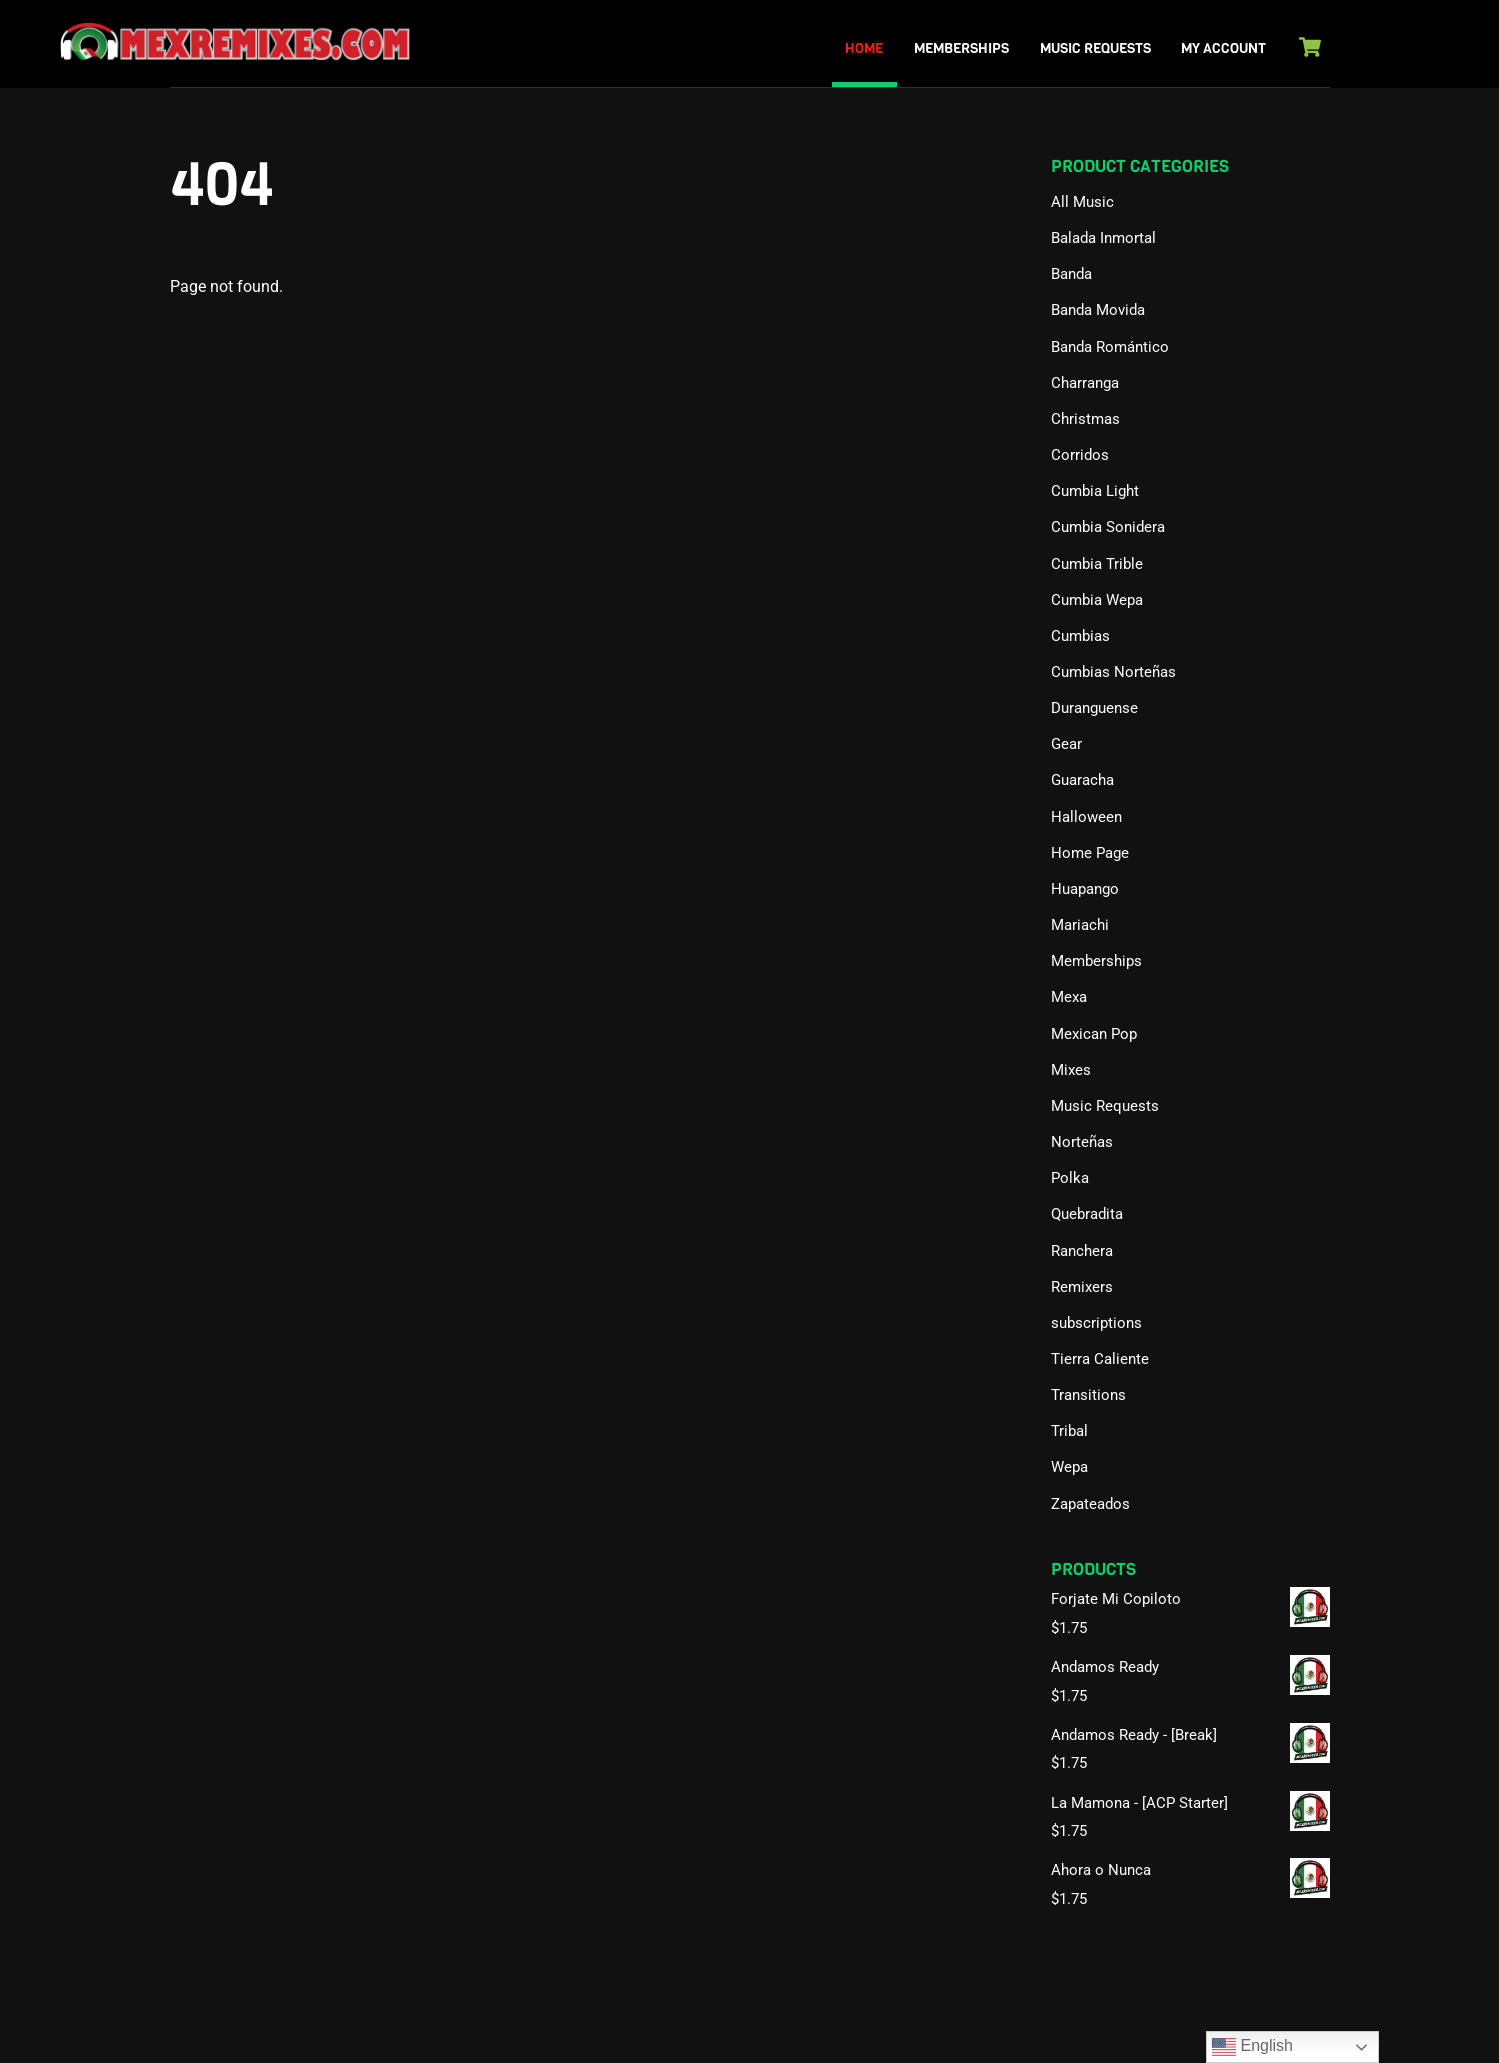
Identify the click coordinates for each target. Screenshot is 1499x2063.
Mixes (1071, 1070)
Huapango (1085, 889)
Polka (1070, 1178)
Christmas (1085, 419)
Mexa (1069, 997)
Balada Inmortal (1103, 238)
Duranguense (1094, 708)
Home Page (1090, 853)
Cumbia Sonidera (1108, 527)
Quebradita (1087, 1214)
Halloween (1086, 817)
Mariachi (1080, 925)
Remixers (1082, 1287)
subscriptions (1096, 1323)
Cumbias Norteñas (1113, 672)
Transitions (1088, 1395)
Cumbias (1080, 636)
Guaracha (1082, 780)
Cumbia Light (1095, 491)
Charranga (1085, 383)
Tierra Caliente (1100, 1359)
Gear (1066, 744)
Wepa (1069, 1467)
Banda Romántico (1110, 347)
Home (864, 48)
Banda (1071, 274)
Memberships (961, 48)
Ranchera (1082, 1251)
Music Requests (1095, 48)
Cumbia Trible (1097, 564)
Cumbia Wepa (1097, 600)
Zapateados (1090, 1504)
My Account (1223, 48)
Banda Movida (1098, 310)
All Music (1082, 202)
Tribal (1069, 1431)
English (1252, 2047)
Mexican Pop (1094, 1034)
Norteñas (1082, 1142)
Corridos (1080, 455)
